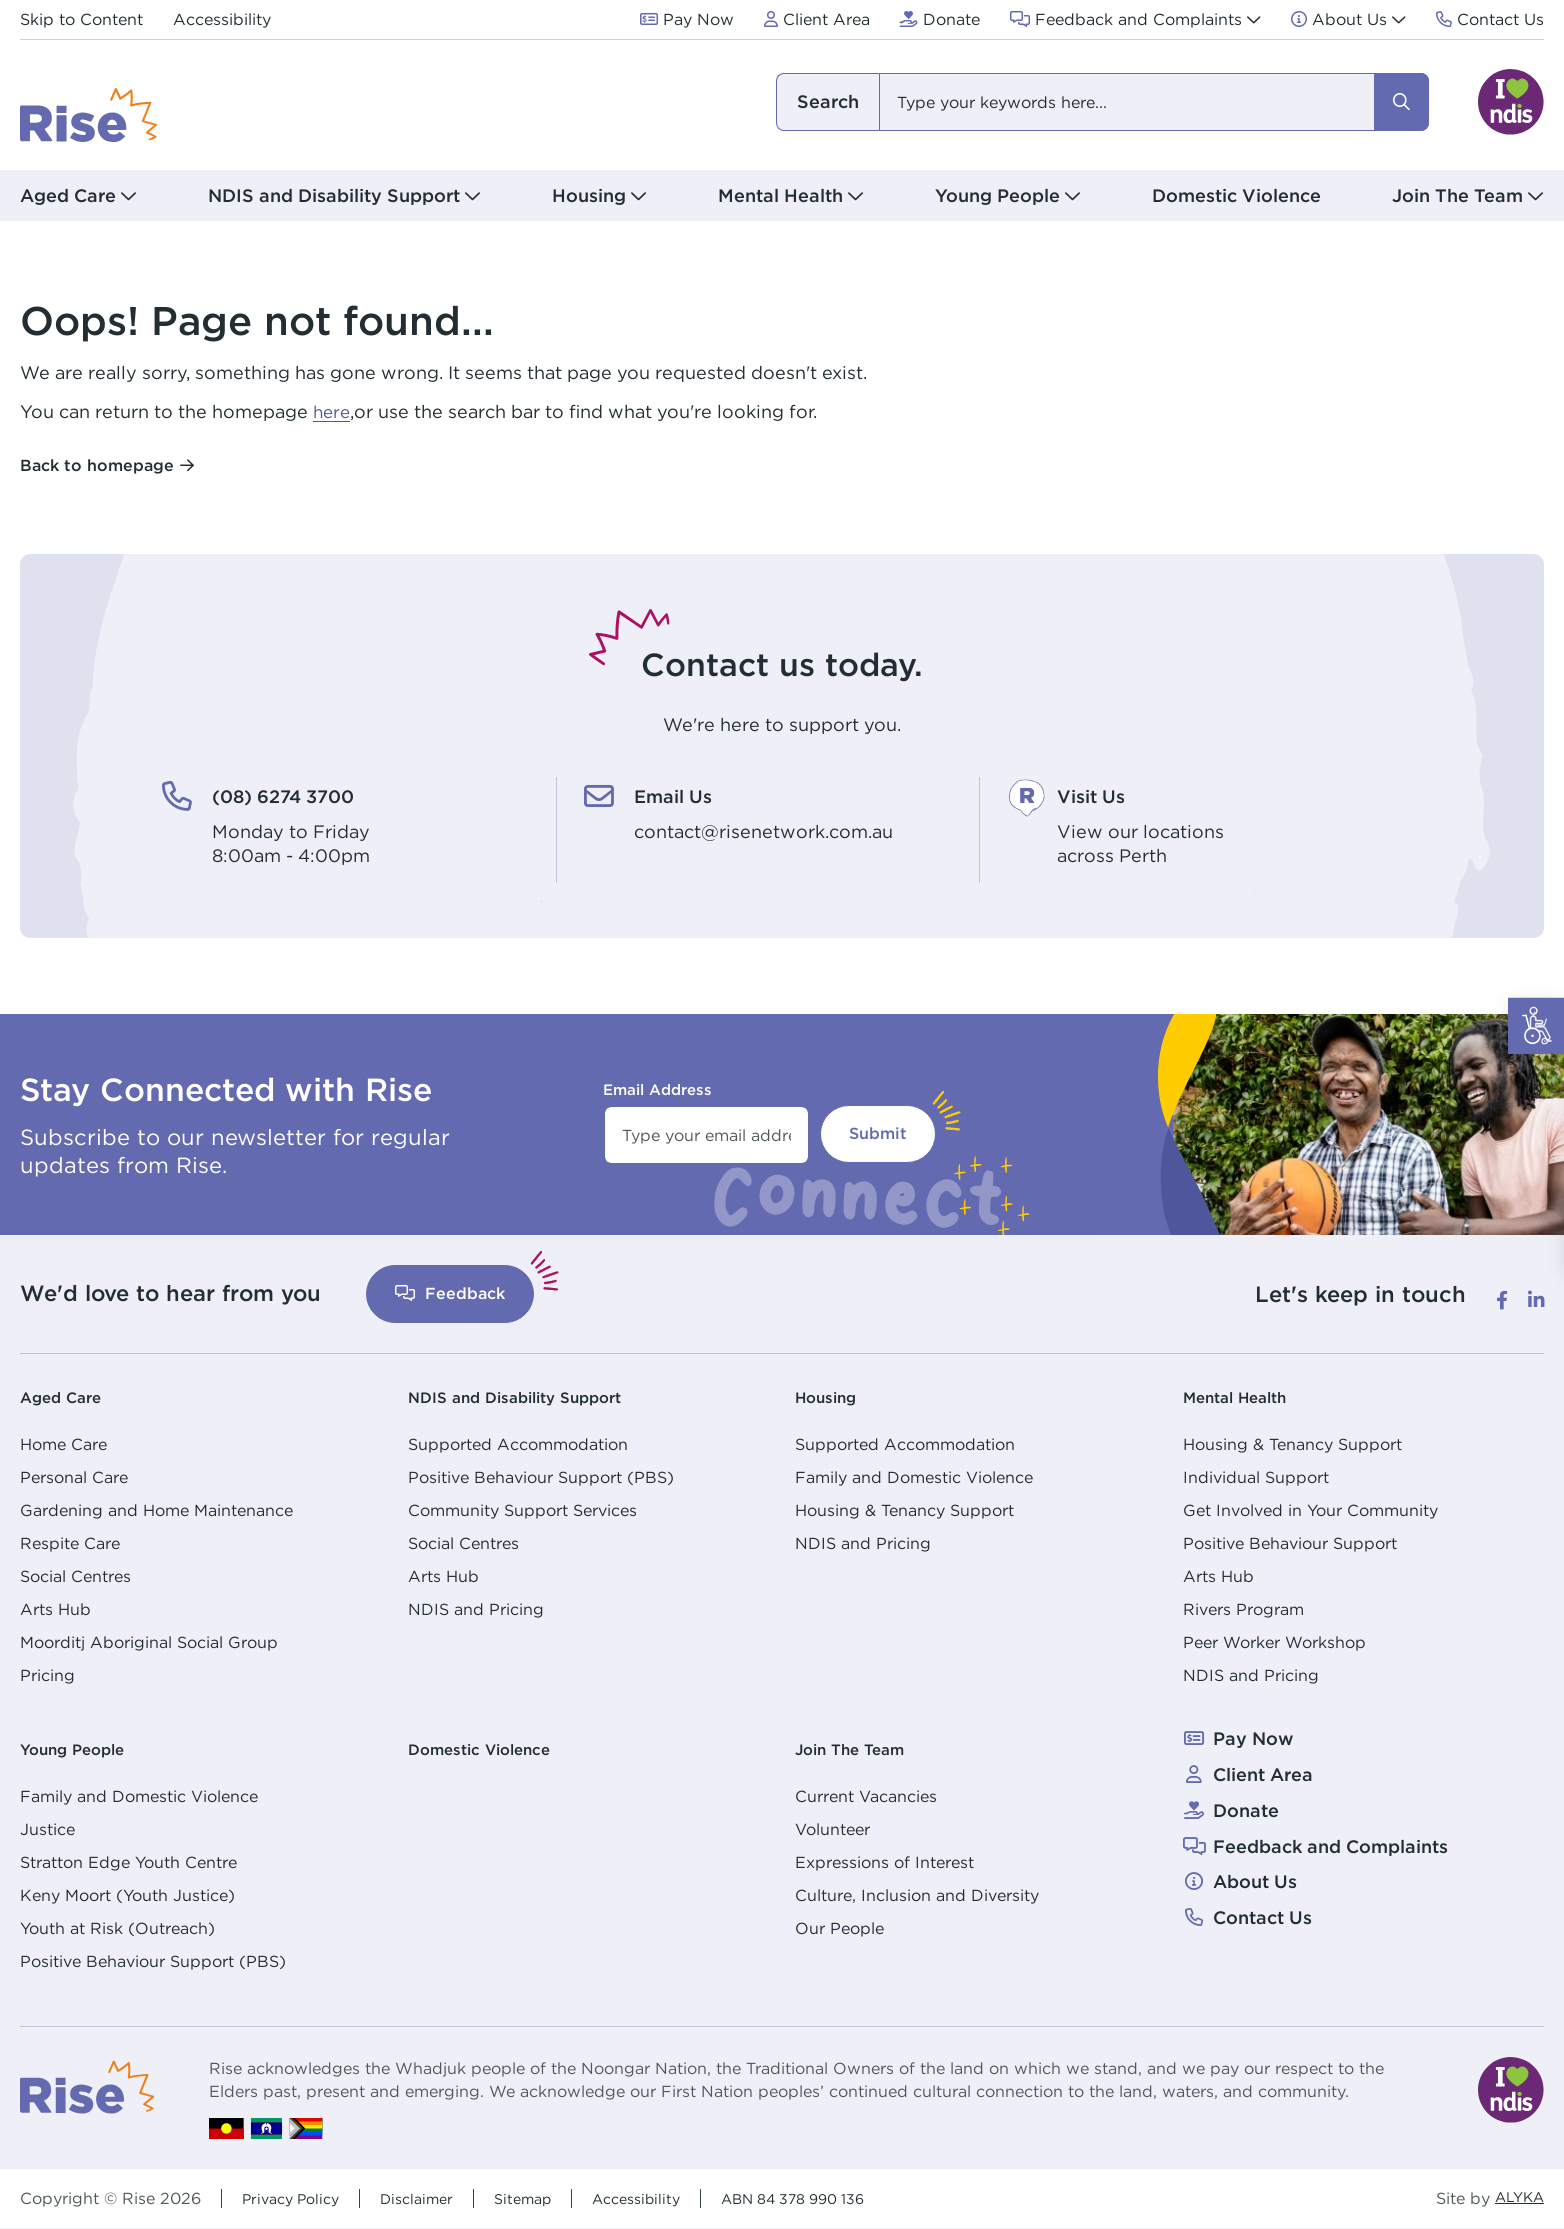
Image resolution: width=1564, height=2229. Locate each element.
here (333, 411)
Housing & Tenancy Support (904, 1510)
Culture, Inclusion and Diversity (917, 1895)
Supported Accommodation (518, 1444)
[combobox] (1101, 102)
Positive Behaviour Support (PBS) (541, 1477)
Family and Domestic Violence (914, 1477)
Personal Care (74, 1477)
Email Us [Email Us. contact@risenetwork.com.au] (682, 795)
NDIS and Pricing (476, 1609)
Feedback (450, 1293)
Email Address (657, 1089)
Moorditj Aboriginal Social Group (149, 1642)
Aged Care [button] (68, 195)
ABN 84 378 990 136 (841, 2198)
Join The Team (860, 1748)
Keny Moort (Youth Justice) (127, 1895)
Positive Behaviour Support (1290, 1543)
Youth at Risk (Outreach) (117, 1928)
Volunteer (832, 1829)
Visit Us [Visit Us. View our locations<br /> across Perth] (1099, 795)
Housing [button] (589, 195)
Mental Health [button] (780, 195)
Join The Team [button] (1457, 195)
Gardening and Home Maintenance (156, 1510)
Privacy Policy (296, 2198)
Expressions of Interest (884, 1862)
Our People (839, 1928)
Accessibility (668, 2198)
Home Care (63, 1444)
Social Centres (75, 1576)
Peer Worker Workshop (1274, 1642)
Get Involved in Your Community (1310, 1510)
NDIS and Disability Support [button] (334, 195)
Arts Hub (55, 1609)
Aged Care (68, 1396)
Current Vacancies (866, 1796)
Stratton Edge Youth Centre (128, 1862)
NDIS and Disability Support (534, 1396)
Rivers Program (1243, 1609)
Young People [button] (997, 195)
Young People (82, 1748)
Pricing (47, 1675)
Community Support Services (522, 1510)
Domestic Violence (1236, 195)
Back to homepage (97, 465)
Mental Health (1245, 1396)
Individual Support (1256, 1477)
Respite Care (70, 1543)
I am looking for (827, 102)
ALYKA (1515, 2198)
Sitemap (546, 2198)
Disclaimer (432, 2198)
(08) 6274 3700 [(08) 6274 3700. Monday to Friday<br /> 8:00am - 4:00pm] (300, 795)
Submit (878, 1133)
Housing (832, 1396)
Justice (47, 1829)
